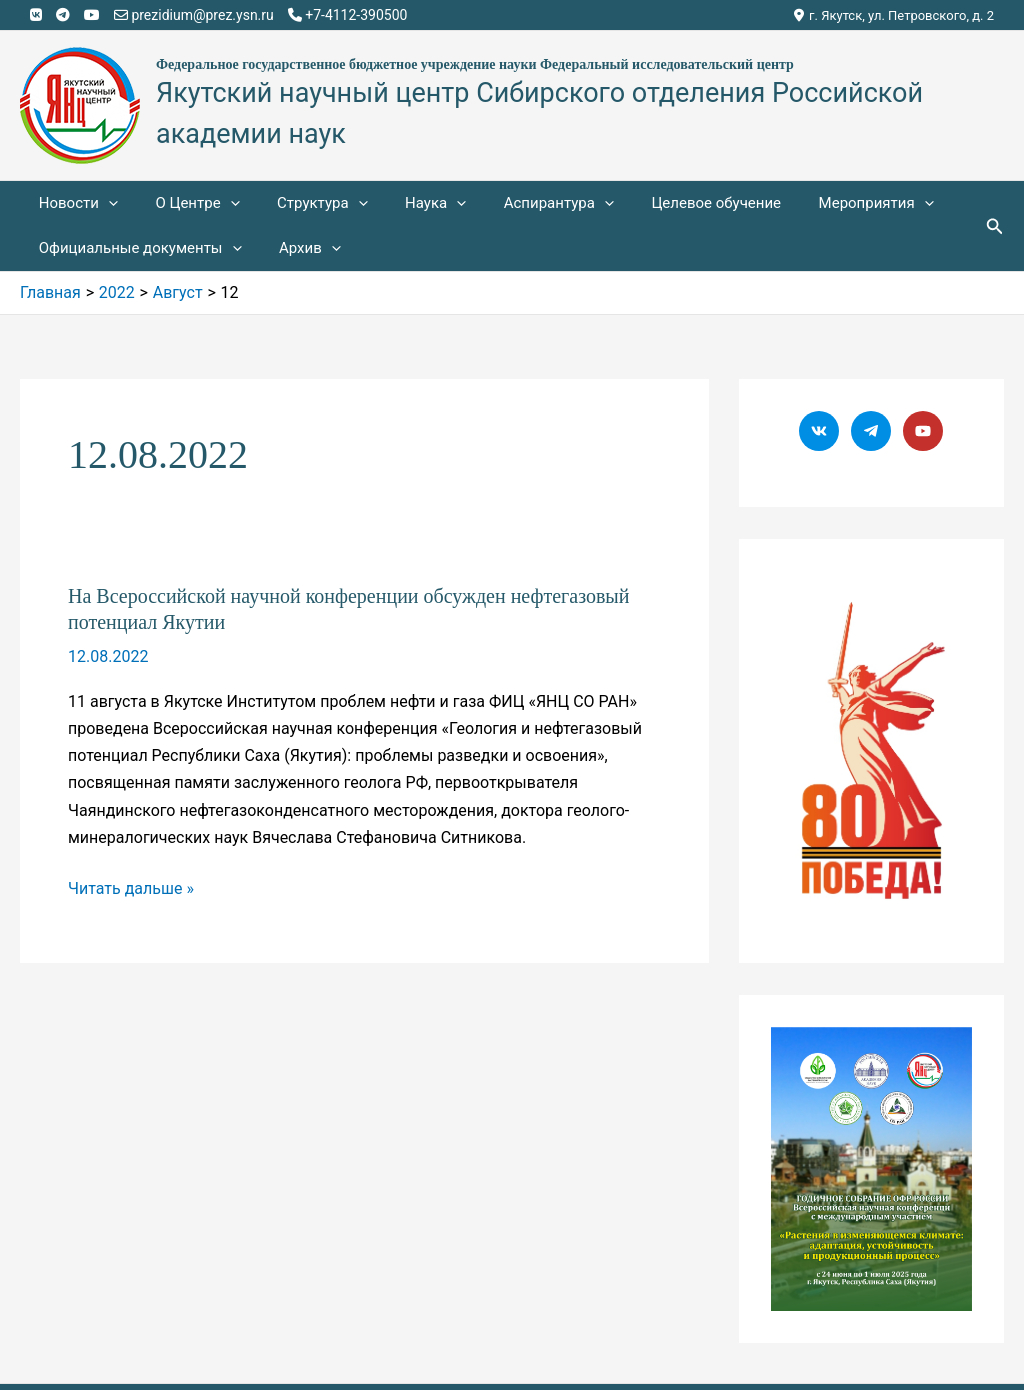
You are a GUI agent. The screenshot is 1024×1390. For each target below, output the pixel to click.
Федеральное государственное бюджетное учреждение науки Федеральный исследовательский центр (475, 64)
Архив (299, 248)
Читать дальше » (131, 888)
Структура (303, 203)
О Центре (186, 203)
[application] (104, 203)
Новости (74, 203)
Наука (409, 203)
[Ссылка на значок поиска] (995, 226)
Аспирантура (525, 203)
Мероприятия (827, 203)
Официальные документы (136, 248)
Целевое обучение (675, 203)
